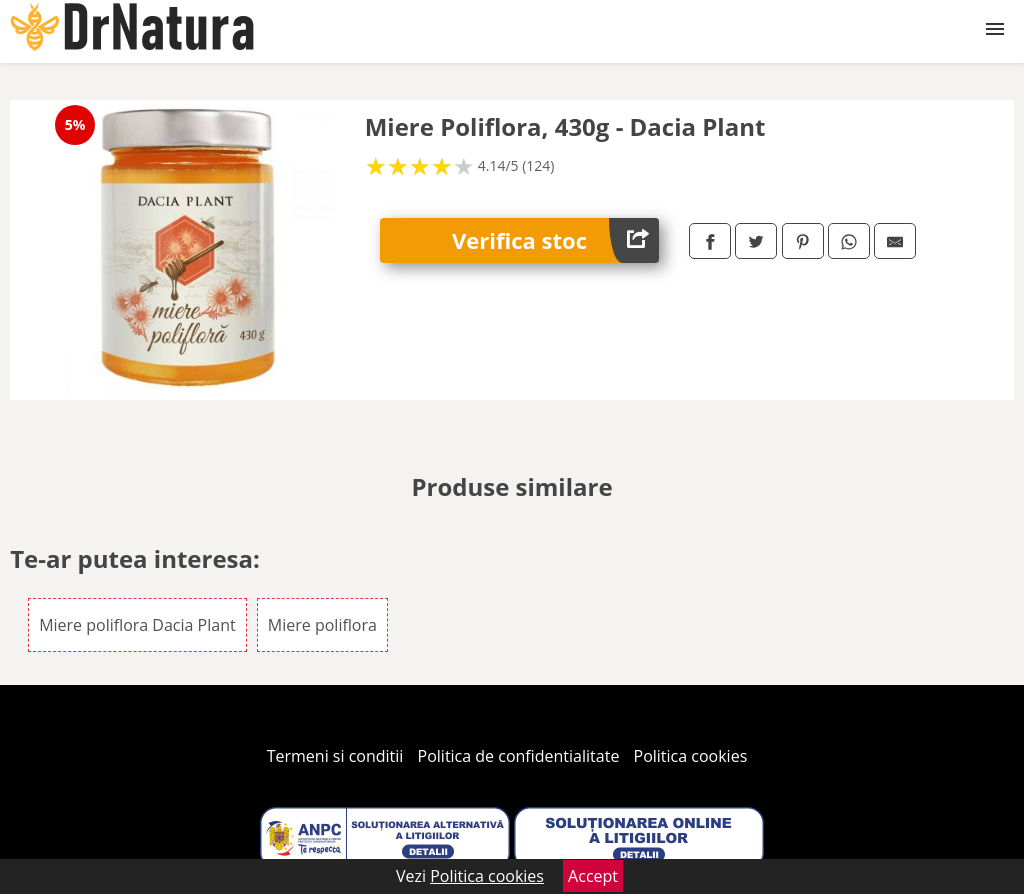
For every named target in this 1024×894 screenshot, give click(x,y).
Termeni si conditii (335, 756)
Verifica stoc (555, 240)
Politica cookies (691, 756)
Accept (593, 876)
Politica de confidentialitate (519, 756)
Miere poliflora (322, 625)
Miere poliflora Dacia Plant (137, 625)
